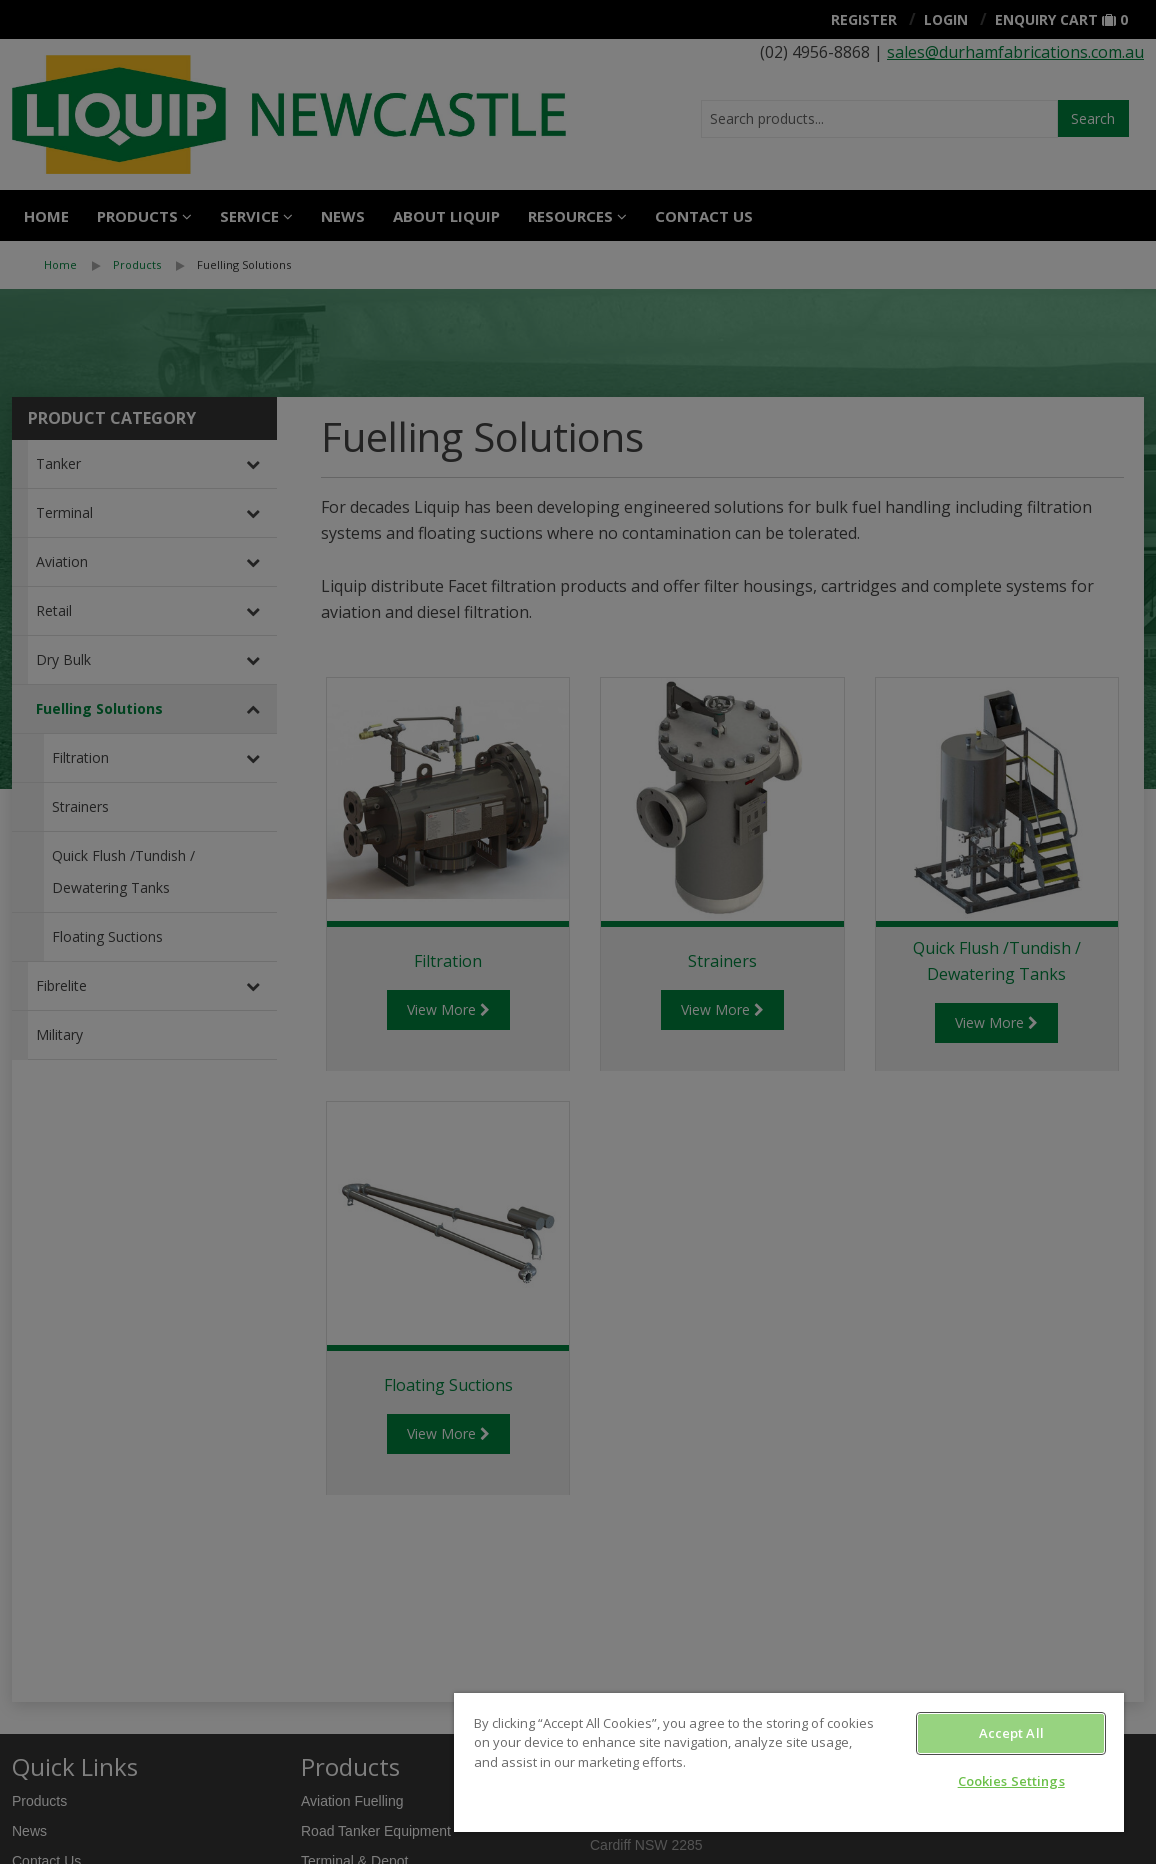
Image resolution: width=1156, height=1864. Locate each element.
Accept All (1011, 1733)
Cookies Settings (1011, 1781)
